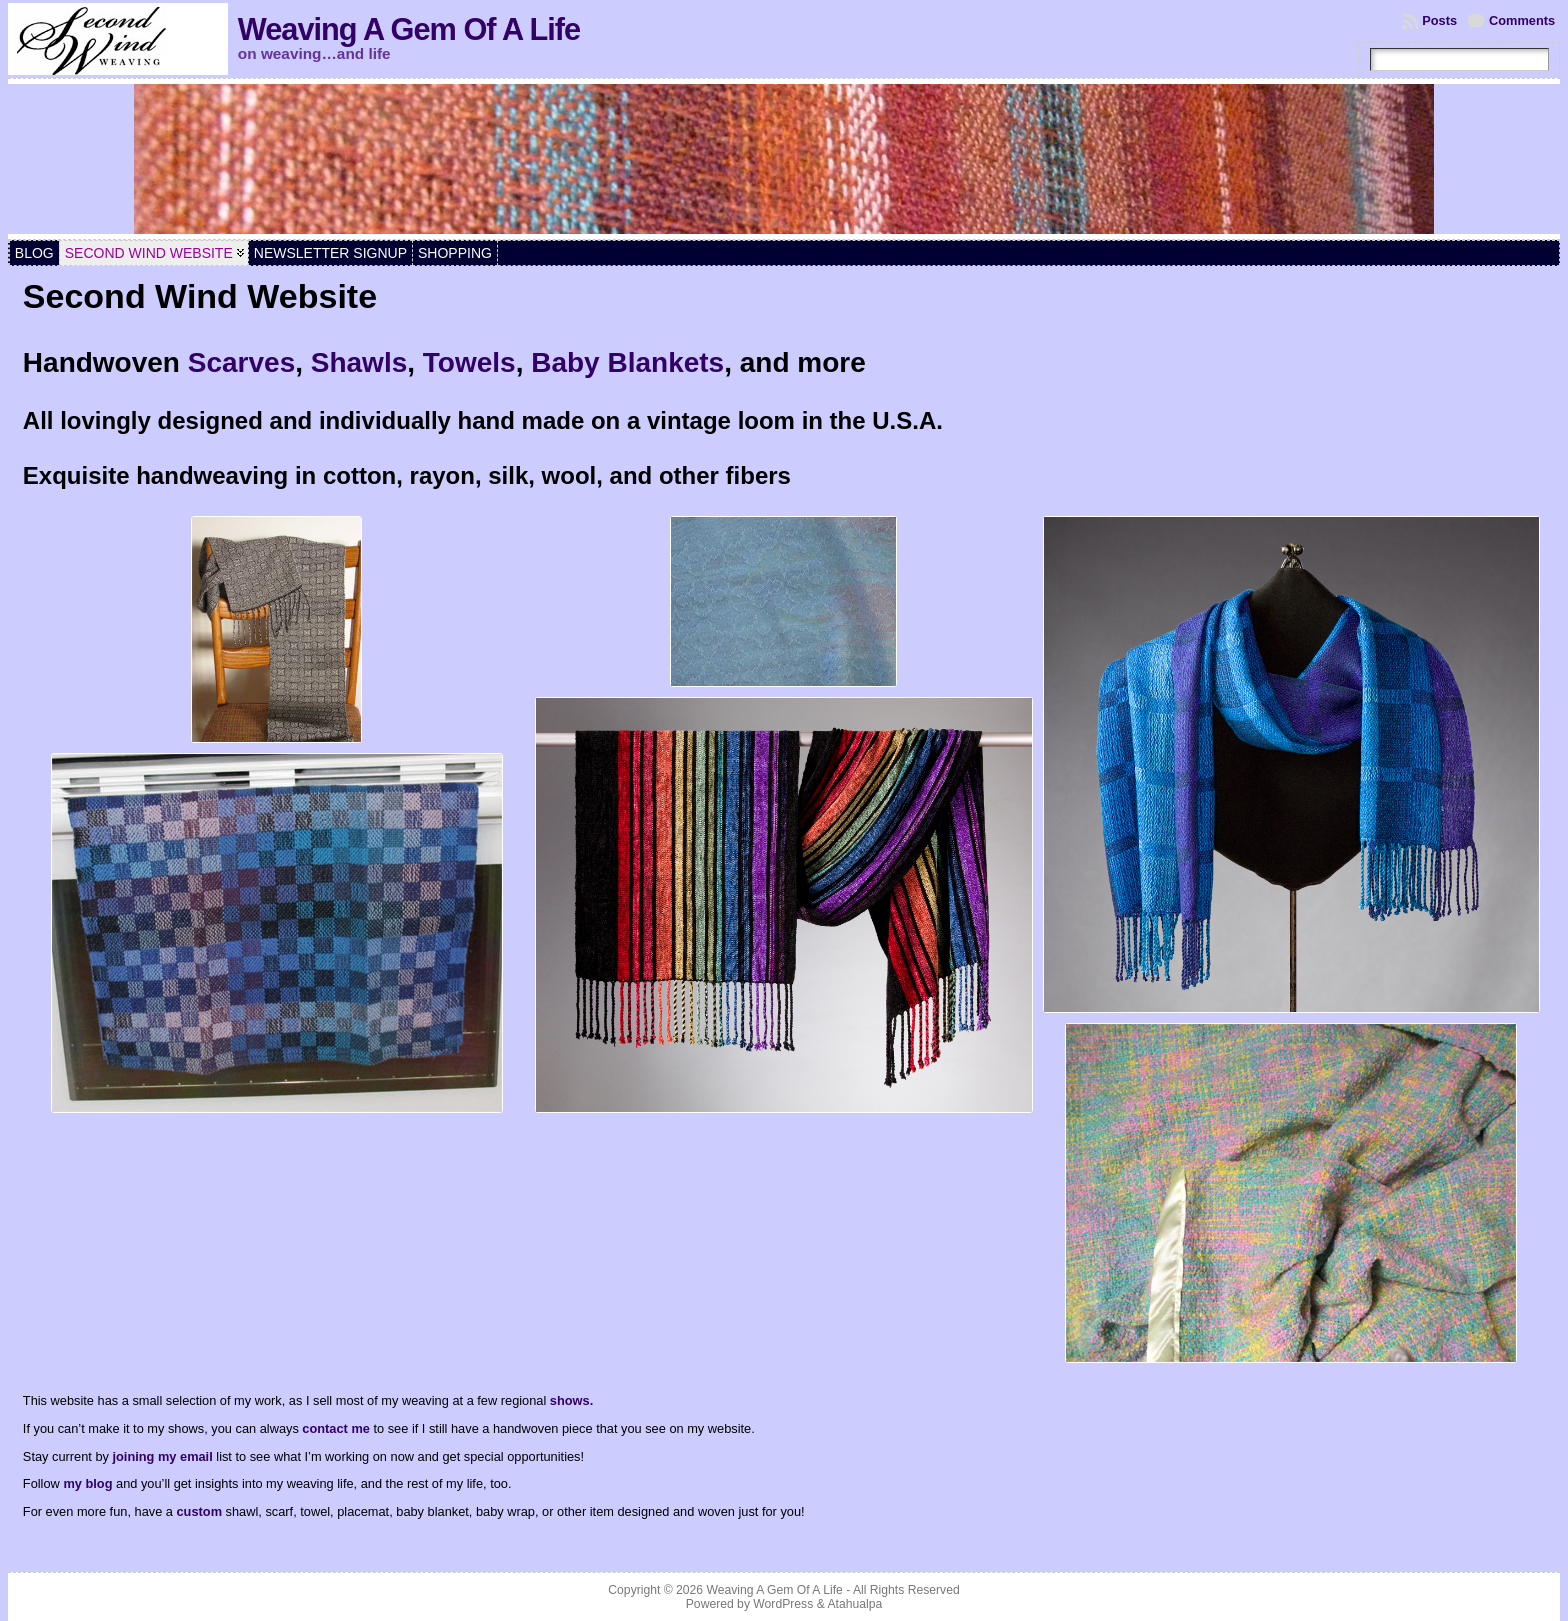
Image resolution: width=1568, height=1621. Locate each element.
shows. (571, 1400)
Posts (1439, 20)
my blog (87, 1483)
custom (201, 1511)
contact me (336, 1428)
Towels (469, 362)
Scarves (241, 362)
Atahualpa (854, 1604)
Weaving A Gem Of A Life (409, 29)
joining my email (162, 1456)
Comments (1522, 20)
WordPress (783, 1604)
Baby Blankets (627, 362)
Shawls (359, 362)
